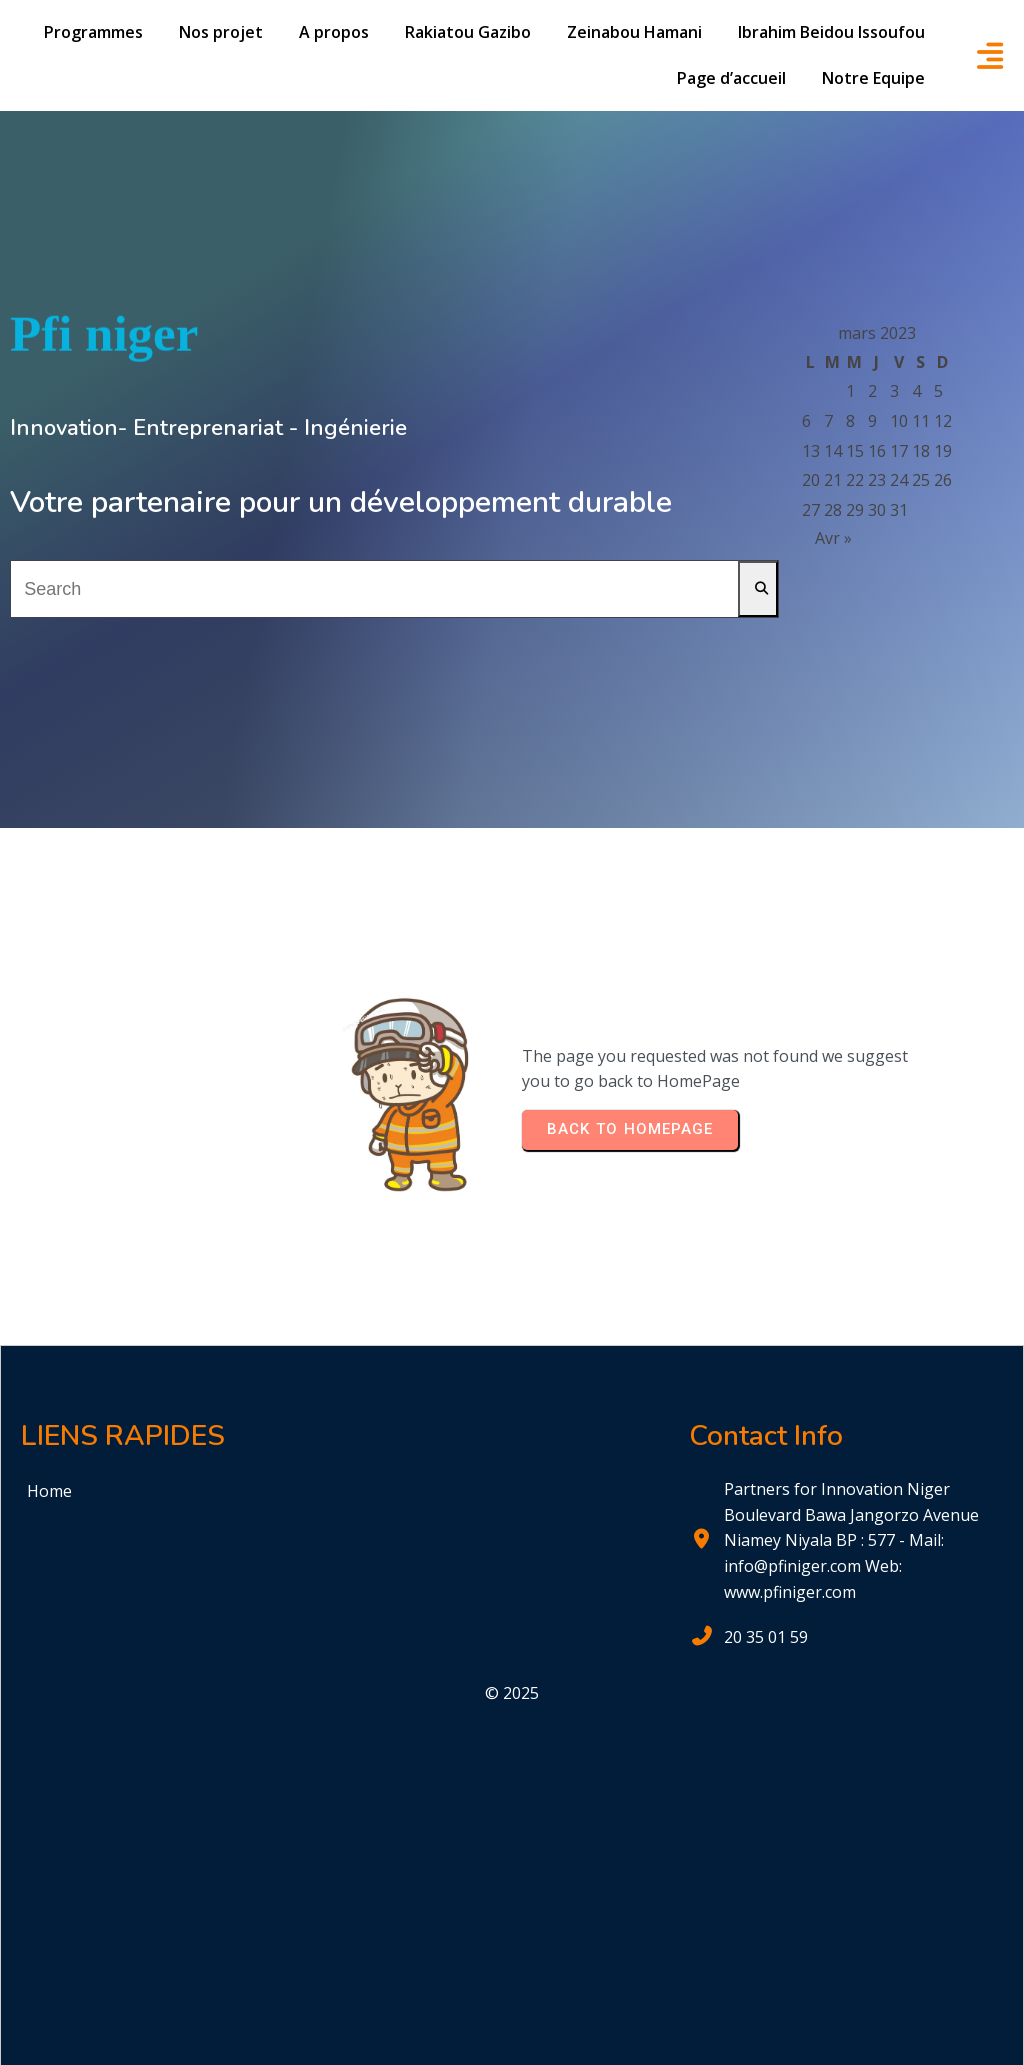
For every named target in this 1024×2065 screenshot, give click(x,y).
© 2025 (512, 1693)
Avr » (833, 538)
